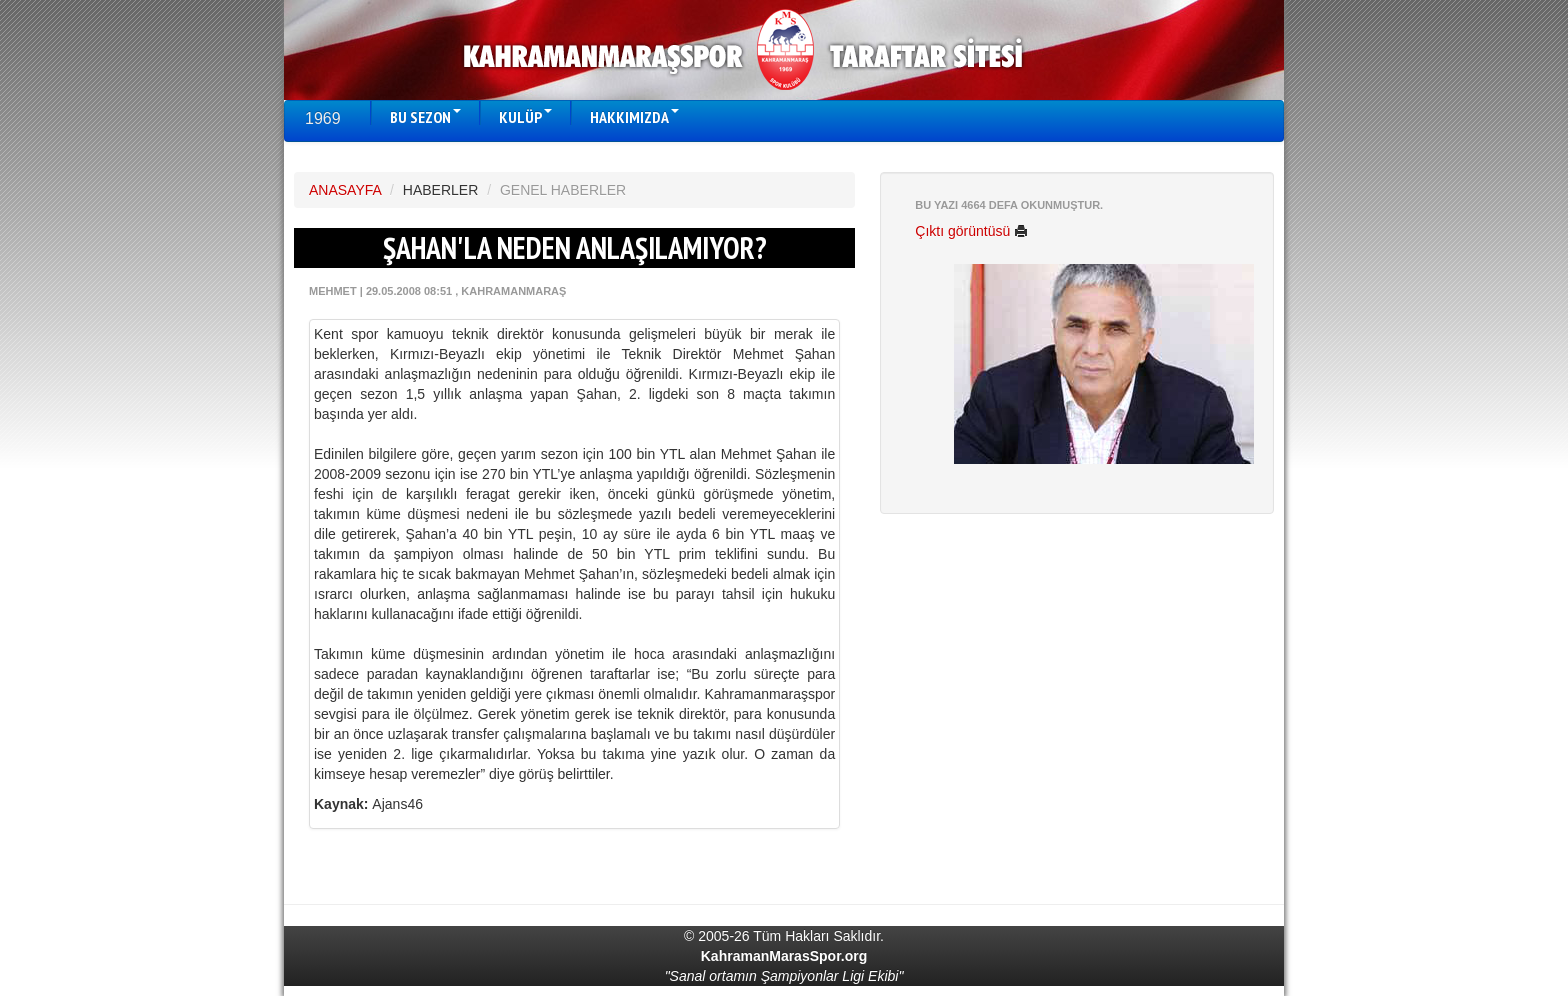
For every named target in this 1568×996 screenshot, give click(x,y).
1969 (323, 118)
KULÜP (525, 117)
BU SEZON (425, 117)
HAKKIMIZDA (634, 117)
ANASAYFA (345, 190)
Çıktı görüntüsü (971, 231)
